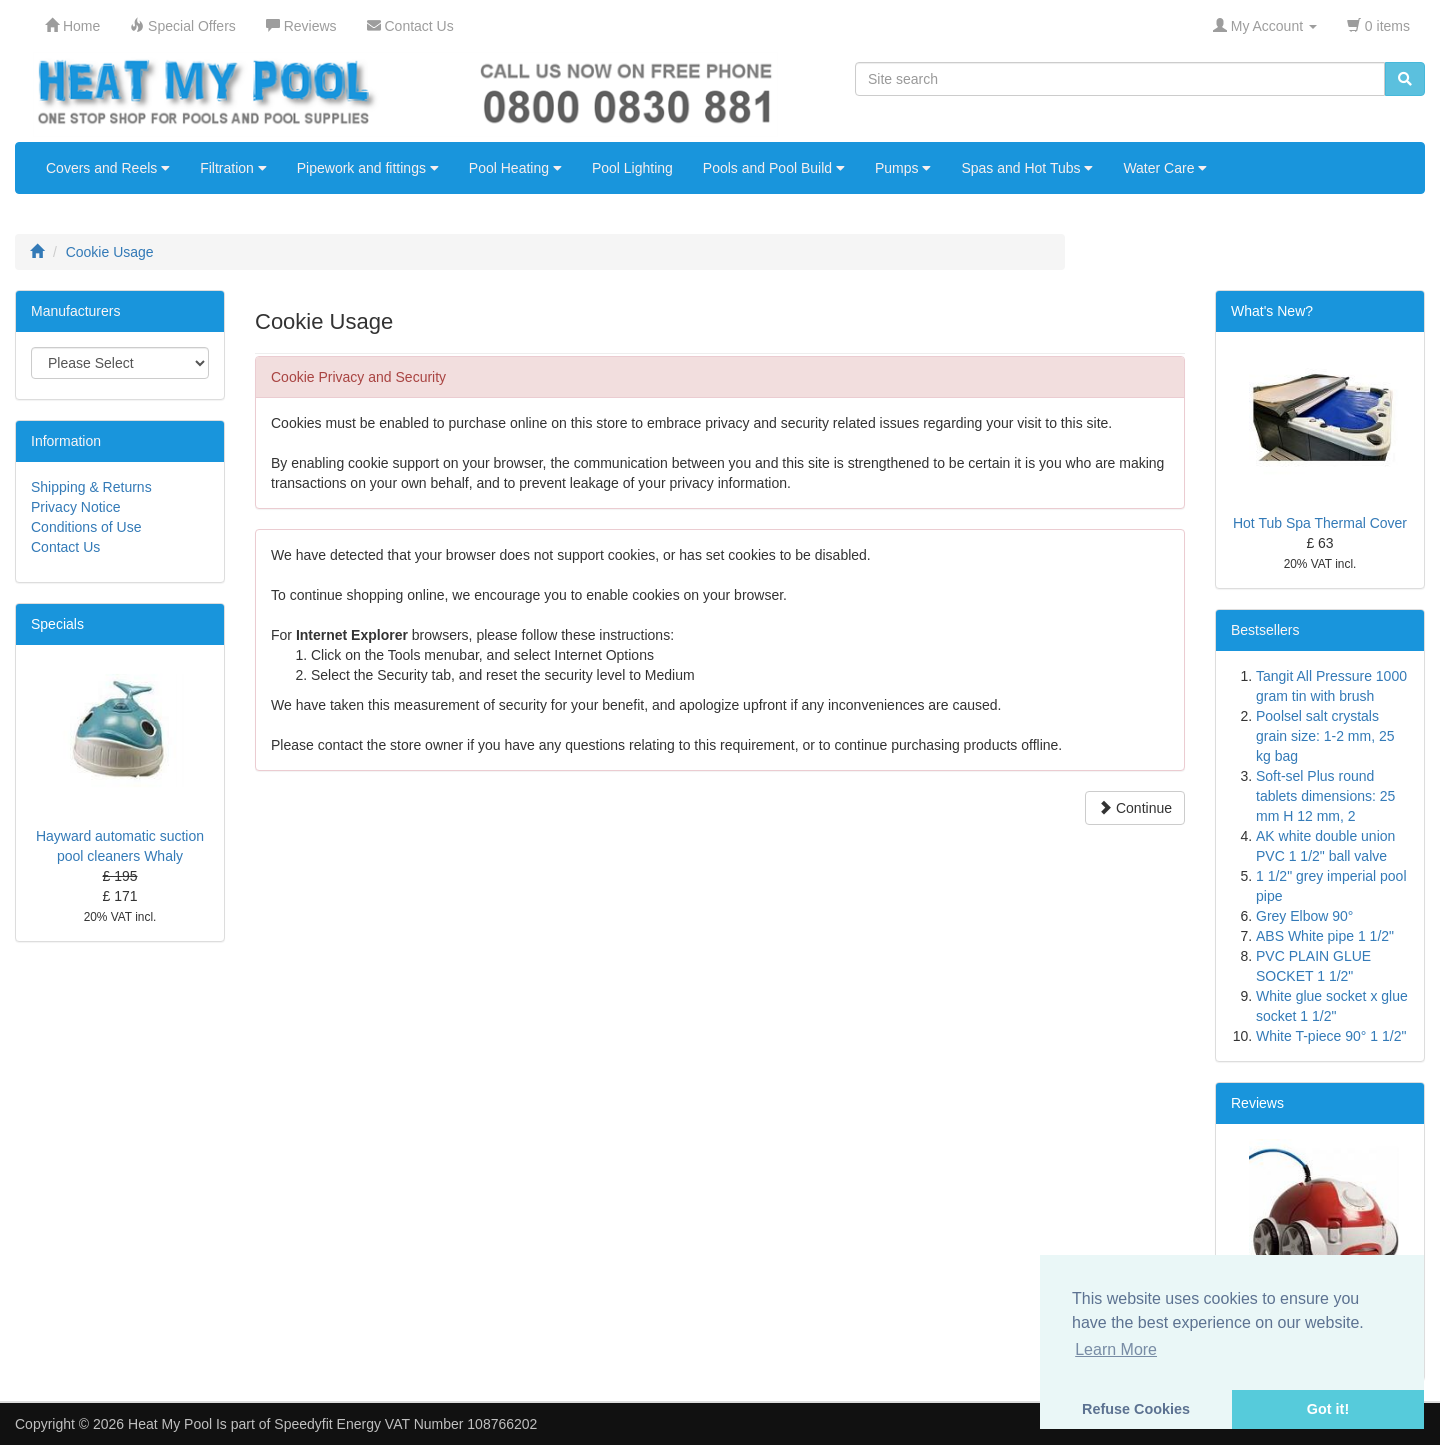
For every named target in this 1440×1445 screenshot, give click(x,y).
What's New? (1272, 311)
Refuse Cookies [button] (1136, 1409)
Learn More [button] (1116, 1349)
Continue (1135, 808)
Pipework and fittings (368, 168)
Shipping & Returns (91, 487)
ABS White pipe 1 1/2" (1325, 936)
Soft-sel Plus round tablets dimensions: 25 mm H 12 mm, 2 (1325, 796)
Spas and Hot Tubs (1027, 168)
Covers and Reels (108, 168)
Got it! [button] (1328, 1409)
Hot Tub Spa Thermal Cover (1320, 523)
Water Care (1165, 168)
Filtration (233, 168)
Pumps (903, 168)
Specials (57, 624)
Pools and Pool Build (774, 168)
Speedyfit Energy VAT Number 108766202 (405, 1424)
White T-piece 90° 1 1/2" (1331, 1036)
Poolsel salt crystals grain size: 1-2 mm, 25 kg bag (1325, 736)
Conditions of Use (86, 527)
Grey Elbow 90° (1304, 916)
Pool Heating (515, 168)
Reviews (1257, 1103)
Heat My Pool (170, 1424)
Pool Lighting (632, 168)
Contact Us (65, 547)
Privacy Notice (75, 507)
